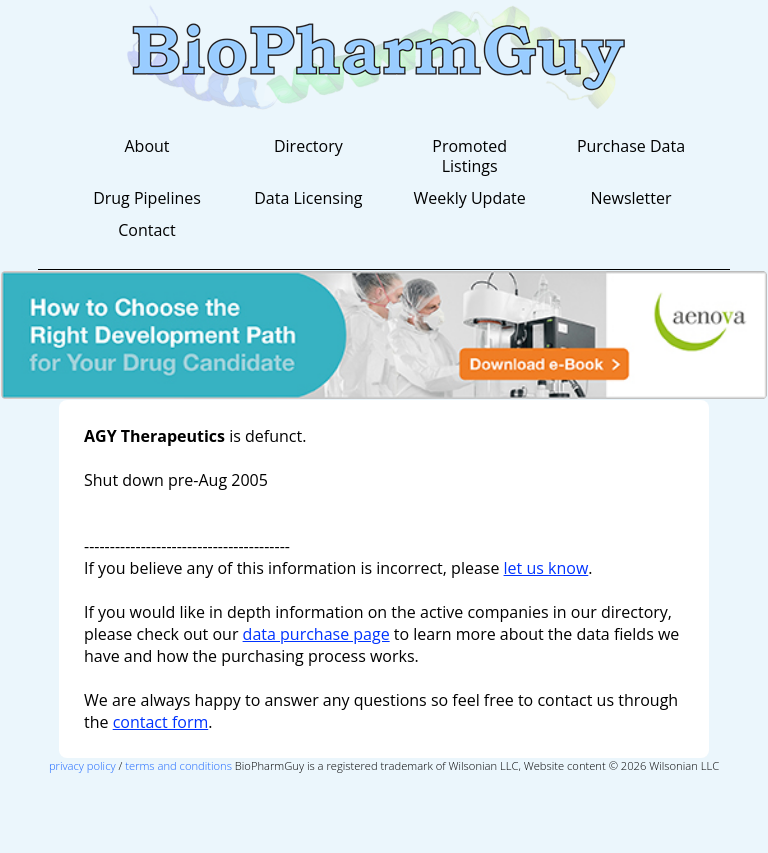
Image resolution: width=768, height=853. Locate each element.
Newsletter (630, 198)
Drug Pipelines (147, 198)
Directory (308, 146)
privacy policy (82, 765)
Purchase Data (631, 146)
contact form (161, 722)
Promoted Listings (469, 156)
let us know (546, 568)
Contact (146, 230)
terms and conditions (178, 765)
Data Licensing (308, 198)
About (146, 146)
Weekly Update (470, 198)
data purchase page (316, 634)
